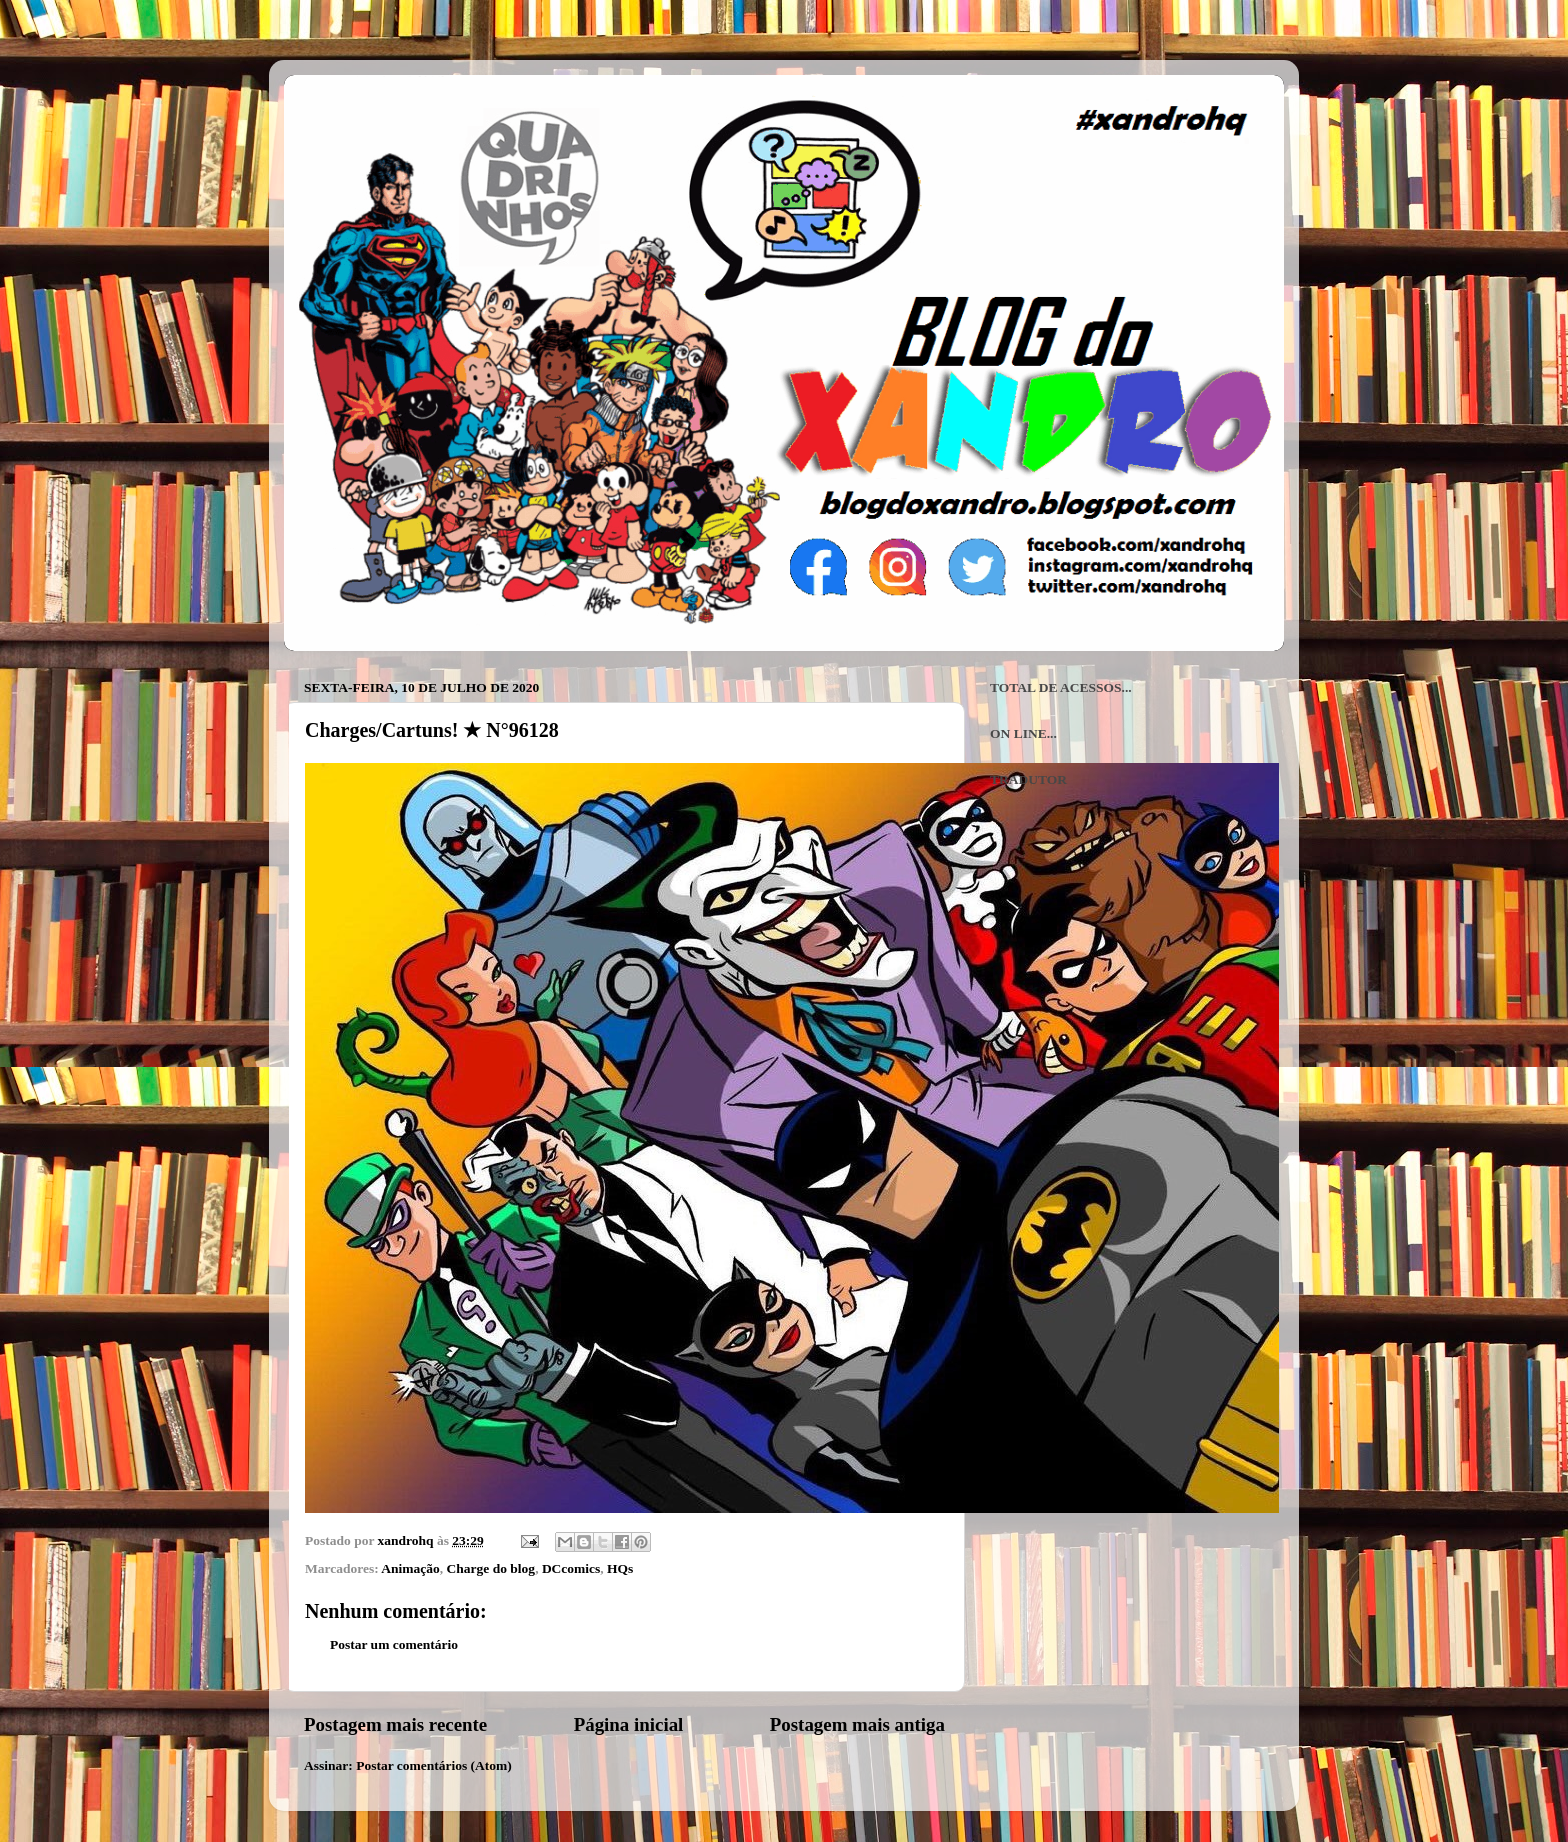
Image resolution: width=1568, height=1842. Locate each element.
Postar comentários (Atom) (434, 1765)
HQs (620, 1568)
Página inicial (629, 1724)
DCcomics (571, 1568)
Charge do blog (491, 1568)
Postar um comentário (394, 1644)
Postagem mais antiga (857, 1724)
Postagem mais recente (395, 1724)
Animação (410, 1568)
